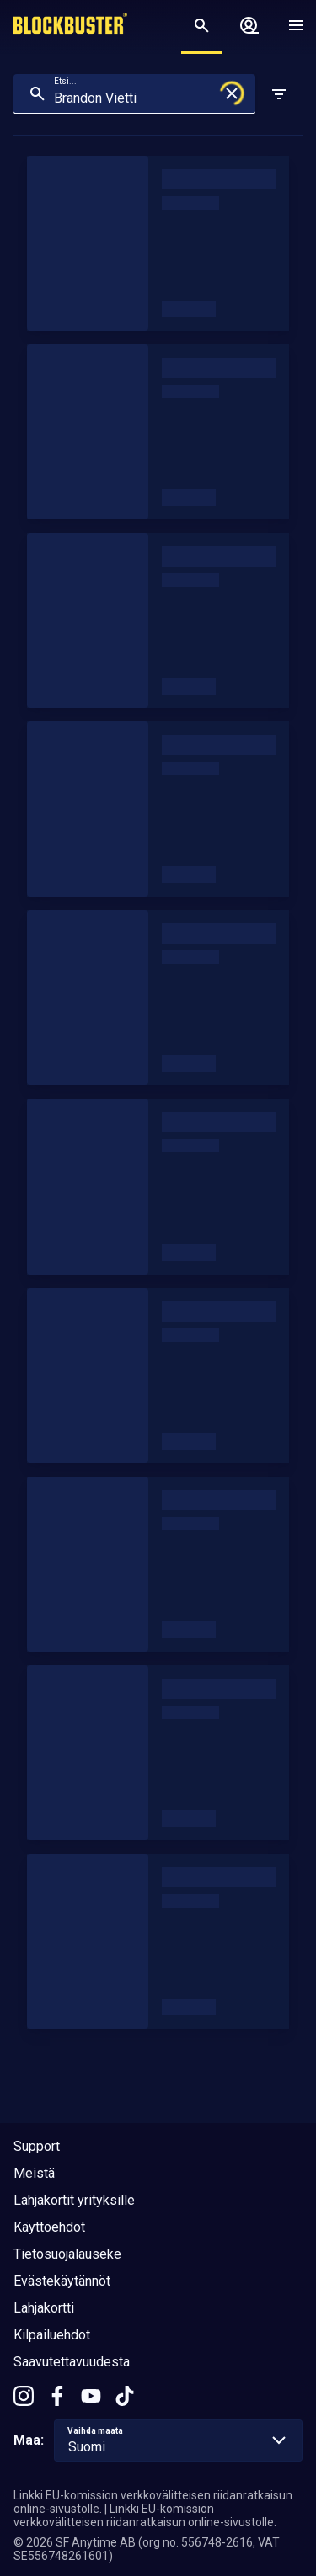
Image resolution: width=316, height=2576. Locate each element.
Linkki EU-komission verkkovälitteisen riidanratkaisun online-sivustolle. (144, 2515)
